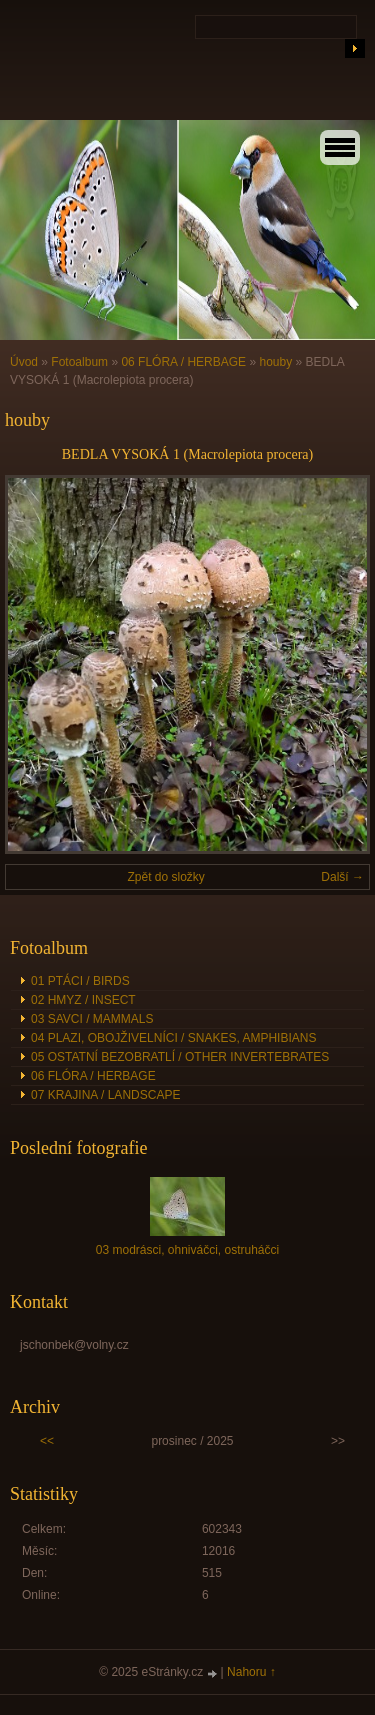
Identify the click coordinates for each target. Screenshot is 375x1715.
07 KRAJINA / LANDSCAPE (105, 1095)
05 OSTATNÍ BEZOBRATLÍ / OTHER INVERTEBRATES (180, 1057)
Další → (342, 877)
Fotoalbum (79, 362)
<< (47, 1441)
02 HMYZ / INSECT (83, 1000)
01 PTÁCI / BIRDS (80, 981)
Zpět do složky (165, 877)
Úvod (24, 362)
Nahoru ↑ (251, 1672)
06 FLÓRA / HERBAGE (183, 362)
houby (275, 362)
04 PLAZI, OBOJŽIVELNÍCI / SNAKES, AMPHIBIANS (173, 1038)
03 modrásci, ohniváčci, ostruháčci (187, 1250)
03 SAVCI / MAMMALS (92, 1019)
